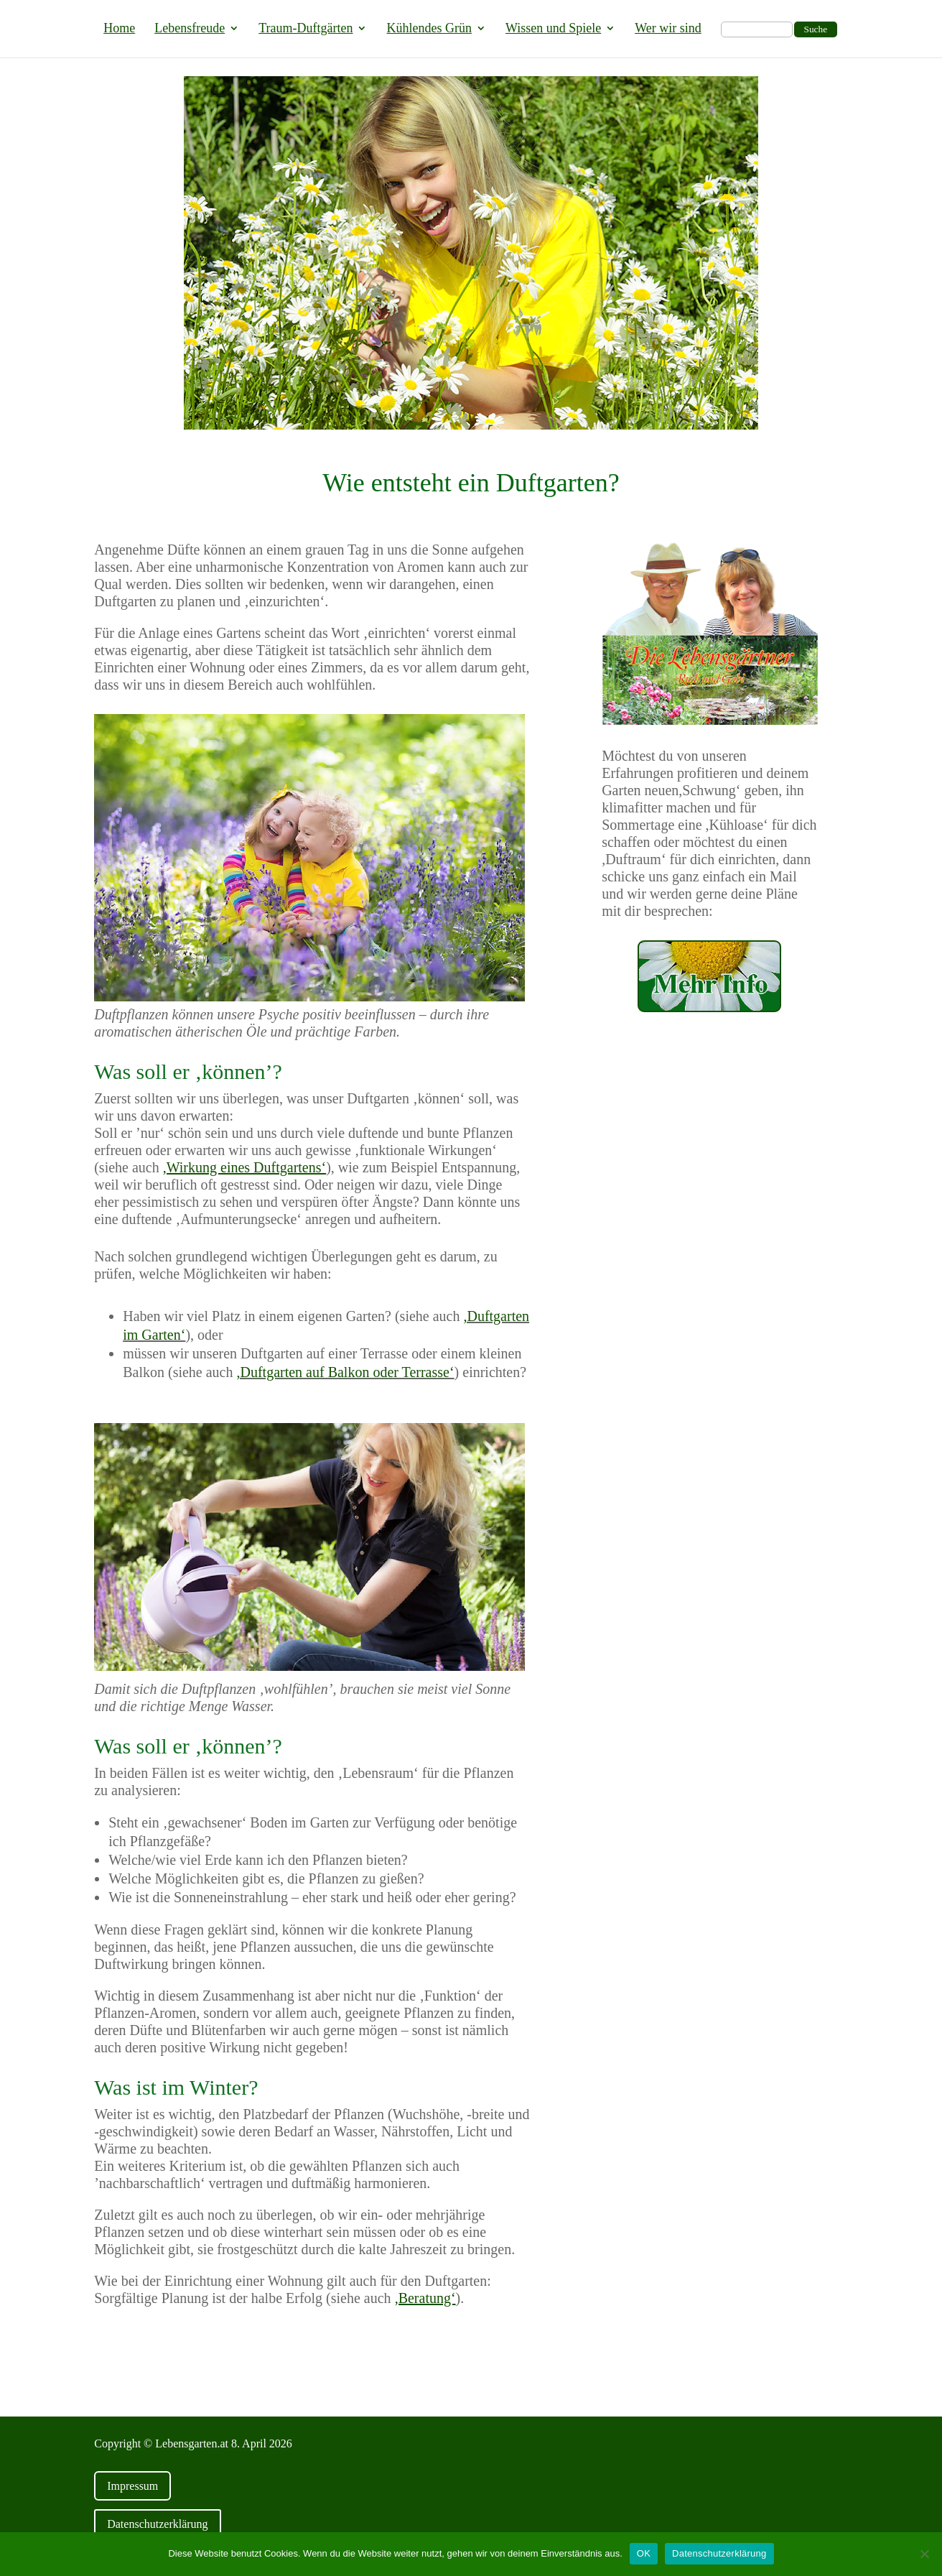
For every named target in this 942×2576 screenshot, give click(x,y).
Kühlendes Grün (428, 29)
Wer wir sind (668, 29)
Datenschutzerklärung (157, 2524)
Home (119, 29)
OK (643, 2553)
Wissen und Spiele (553, 29)
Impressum (132, 2486)
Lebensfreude (189, 29)
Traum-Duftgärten (305, 29)
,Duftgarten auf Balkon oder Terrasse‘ (345, 1372)
